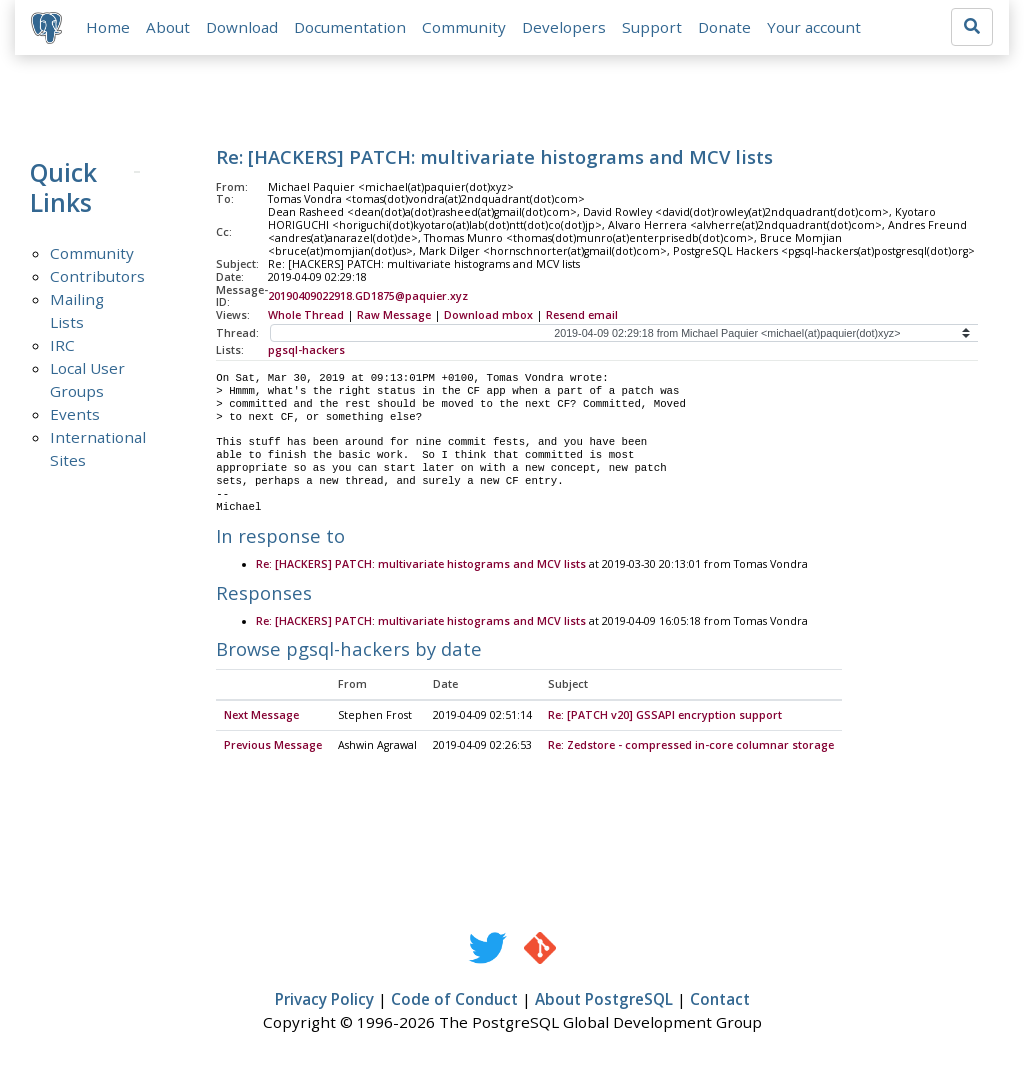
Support (652, 27)
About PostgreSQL (604, 1001)
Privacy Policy (324, 1001)
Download (242, 27)
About (168, 27)
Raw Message (394, 316)
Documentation (350, 27)
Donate (724, 27)
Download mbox (488, 316)
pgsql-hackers (306, 351)
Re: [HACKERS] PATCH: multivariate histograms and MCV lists (421, 566)
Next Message (261, 717)
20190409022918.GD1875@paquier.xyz (368, 296)
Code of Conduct (454, 1001)
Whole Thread (306, 316)
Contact (720, 1001)
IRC (62, 345)
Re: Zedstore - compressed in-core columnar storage (691, 747)
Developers (564, 27)
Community (464, 27)
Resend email (582, 316)
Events (75, 414)
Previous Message (273, 747)
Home (108, 27)
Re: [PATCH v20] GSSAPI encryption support (665, 717)
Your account (814, 27)
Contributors (97, 276)
